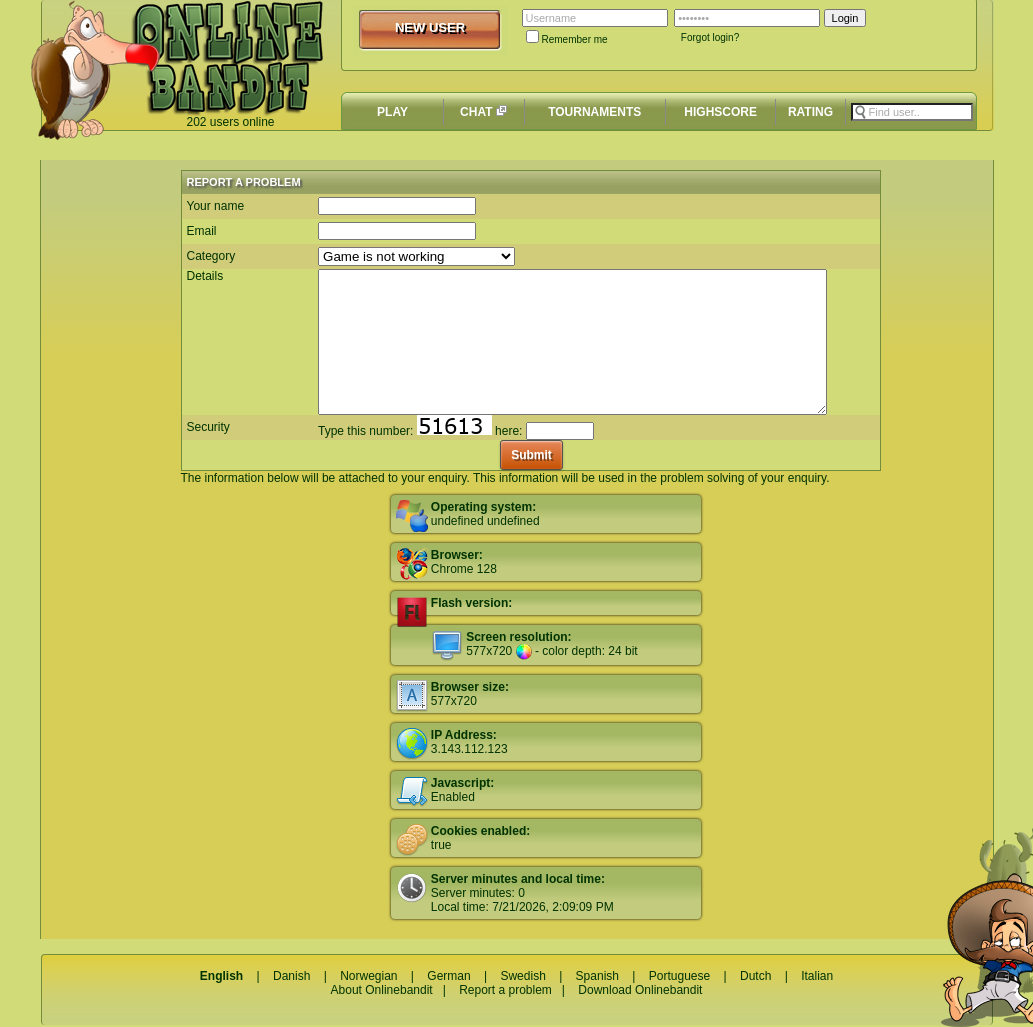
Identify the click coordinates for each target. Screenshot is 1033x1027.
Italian (817, 976)
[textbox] (912, 112)
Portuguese (679, 976)
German (448, 976)
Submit (531, 455)
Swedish (522, 976)
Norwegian (368, 976)
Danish (291, 976)
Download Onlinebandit (640, 990)
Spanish (597, 976)
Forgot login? (710, 37)
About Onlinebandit (382, 990)
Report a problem (505, 990)
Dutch (755, 976)
